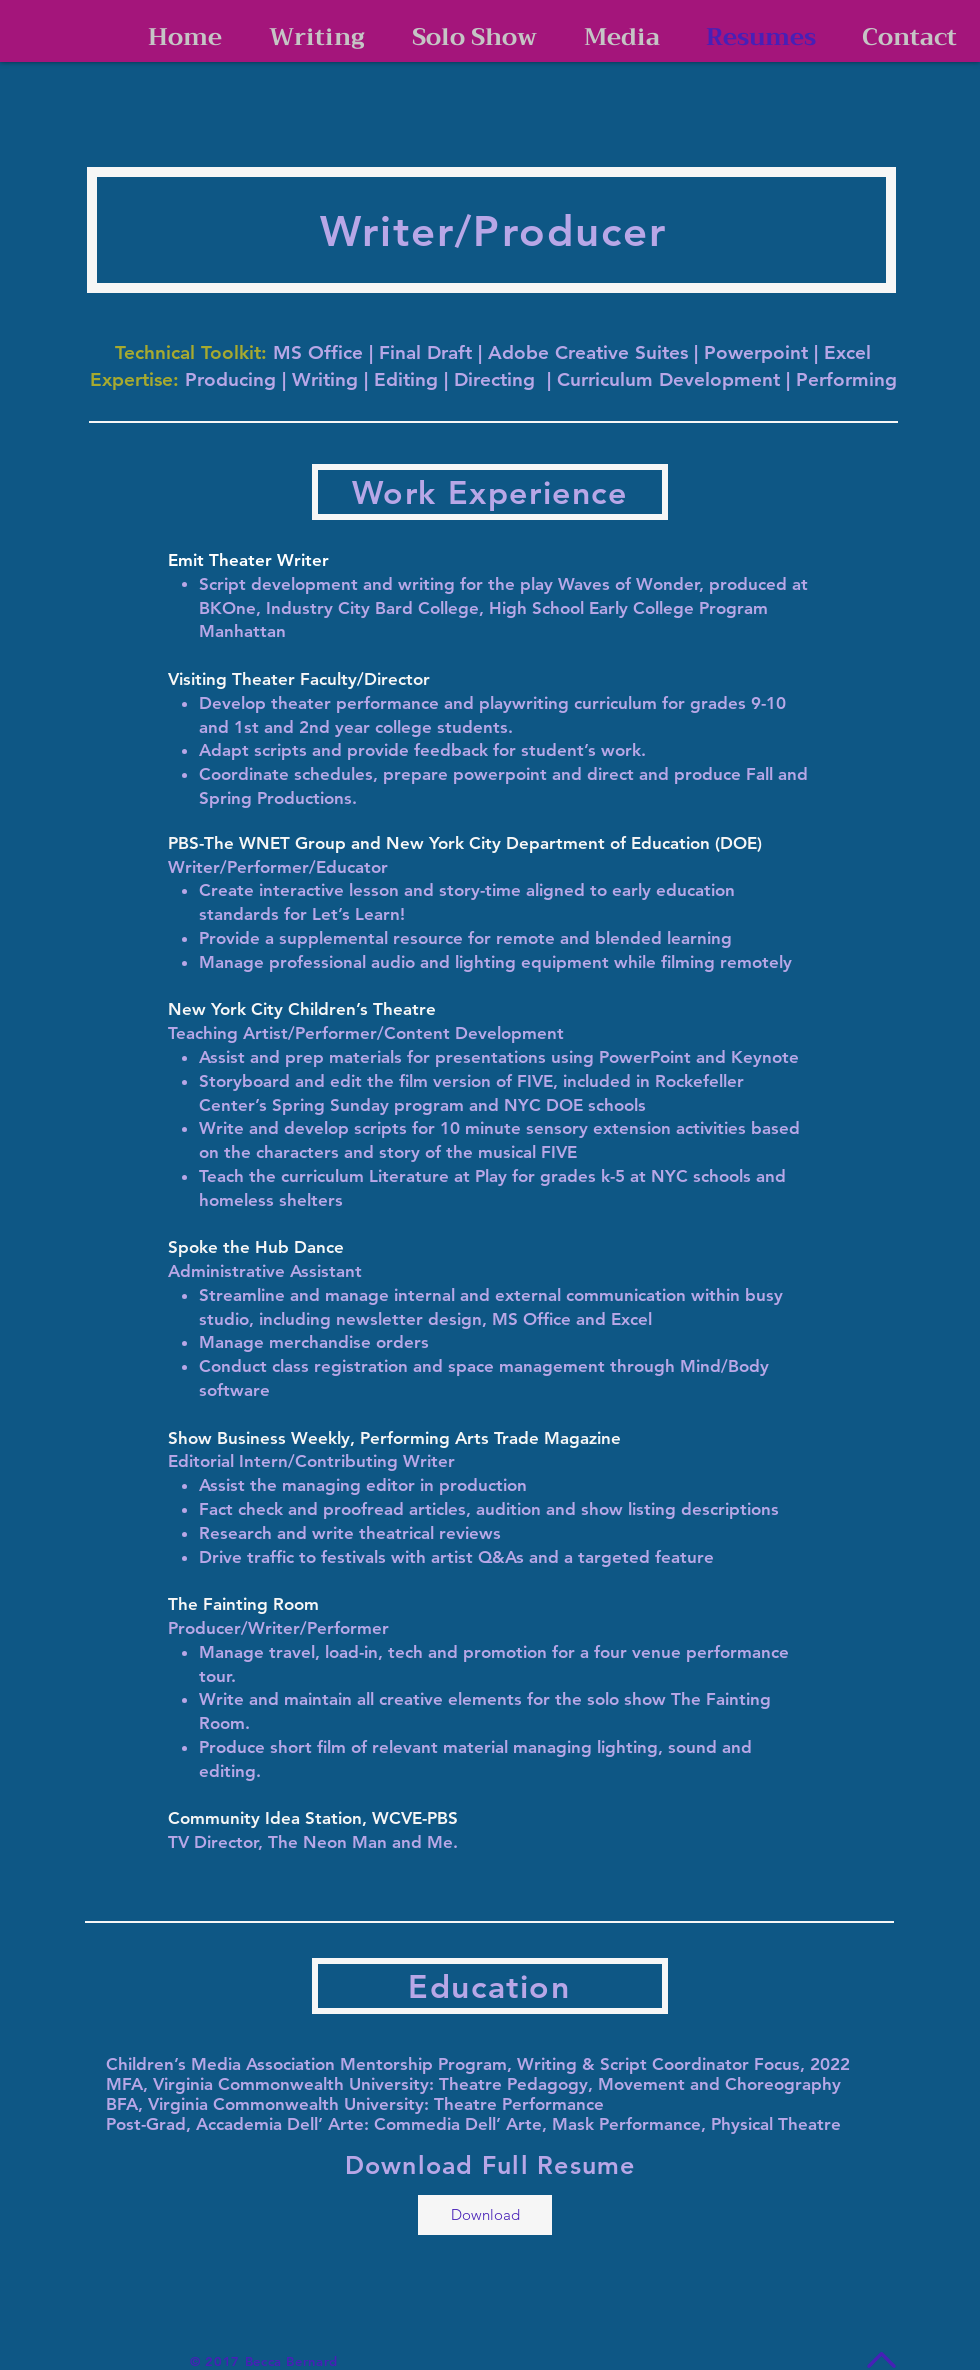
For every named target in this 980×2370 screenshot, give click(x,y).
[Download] (485, 2215)
